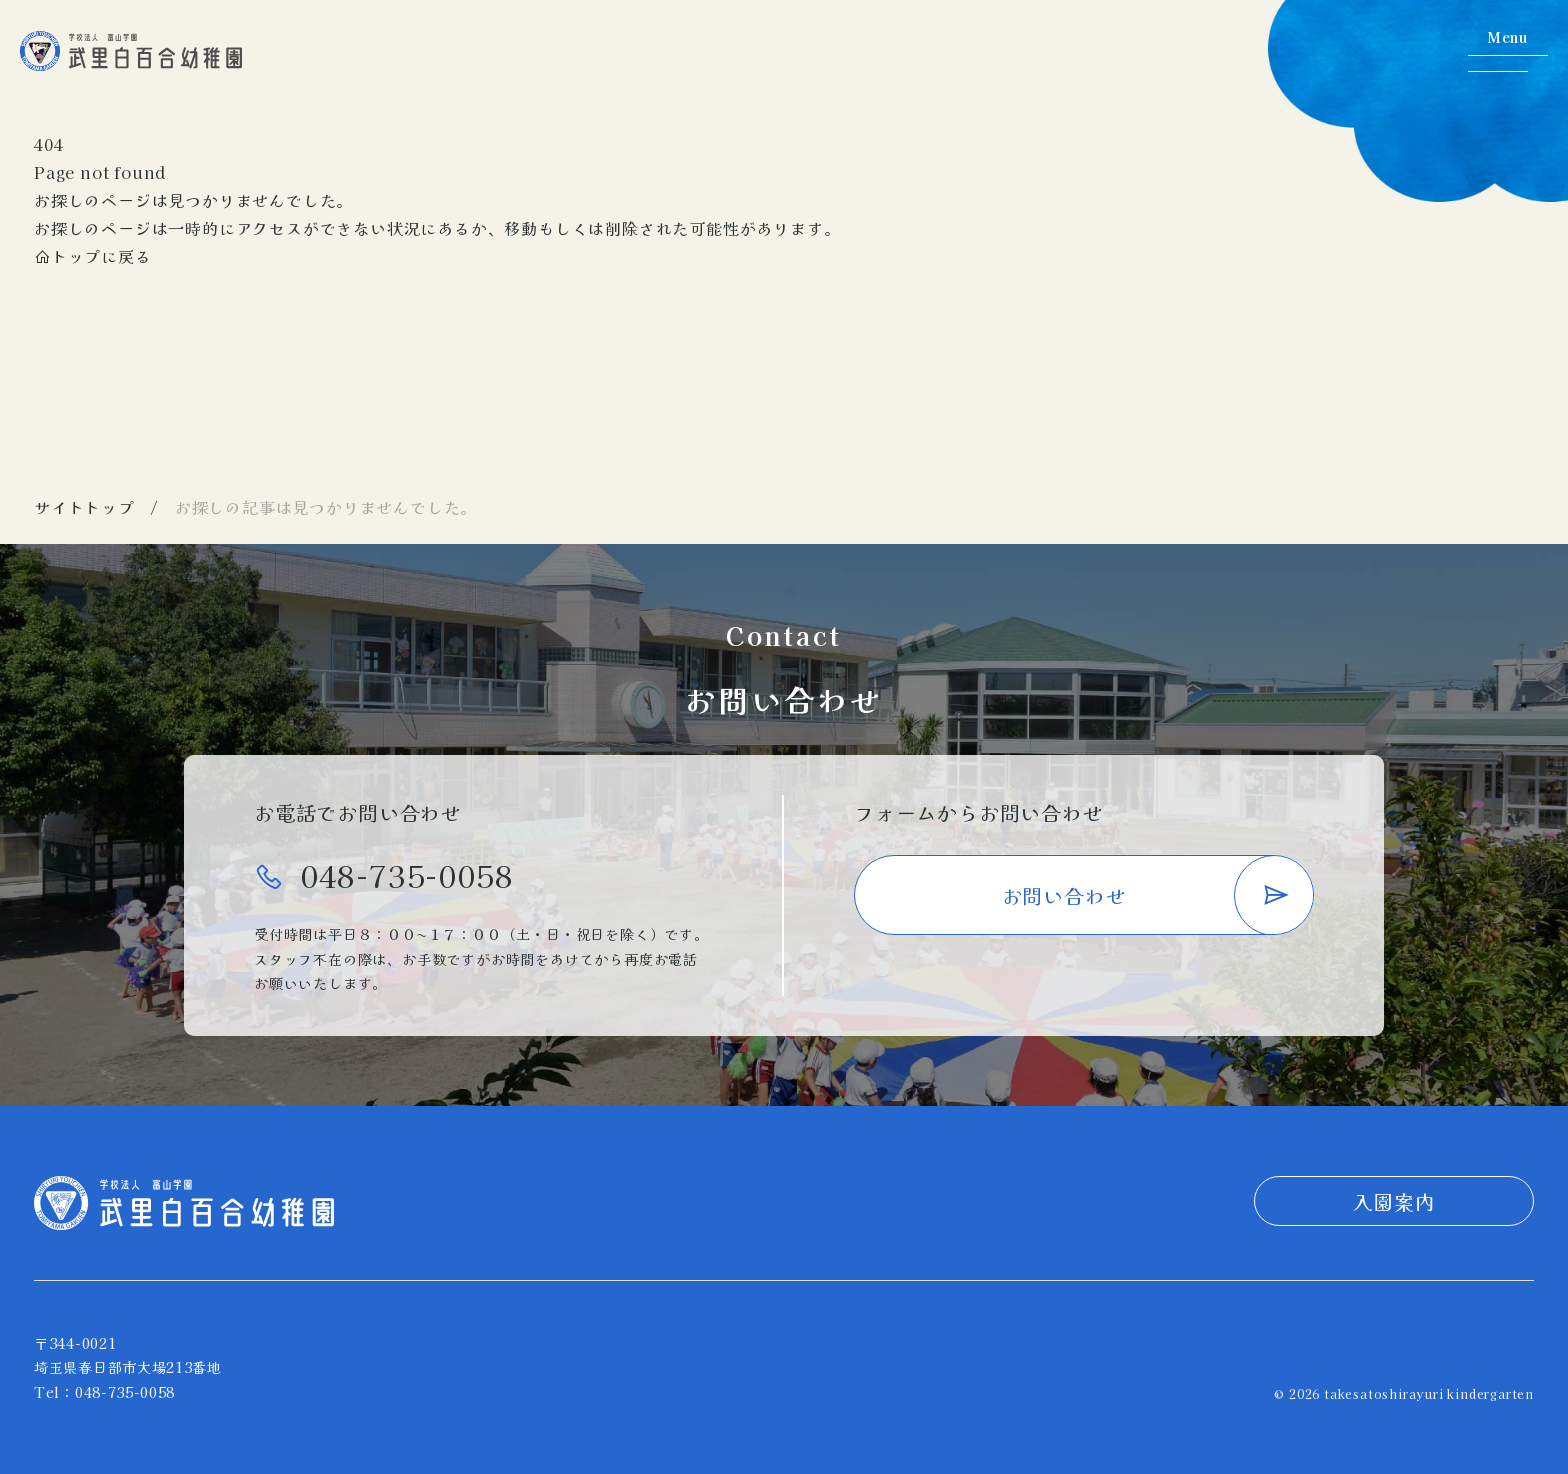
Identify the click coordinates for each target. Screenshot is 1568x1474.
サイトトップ (84, 507)
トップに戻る (93, 256)
